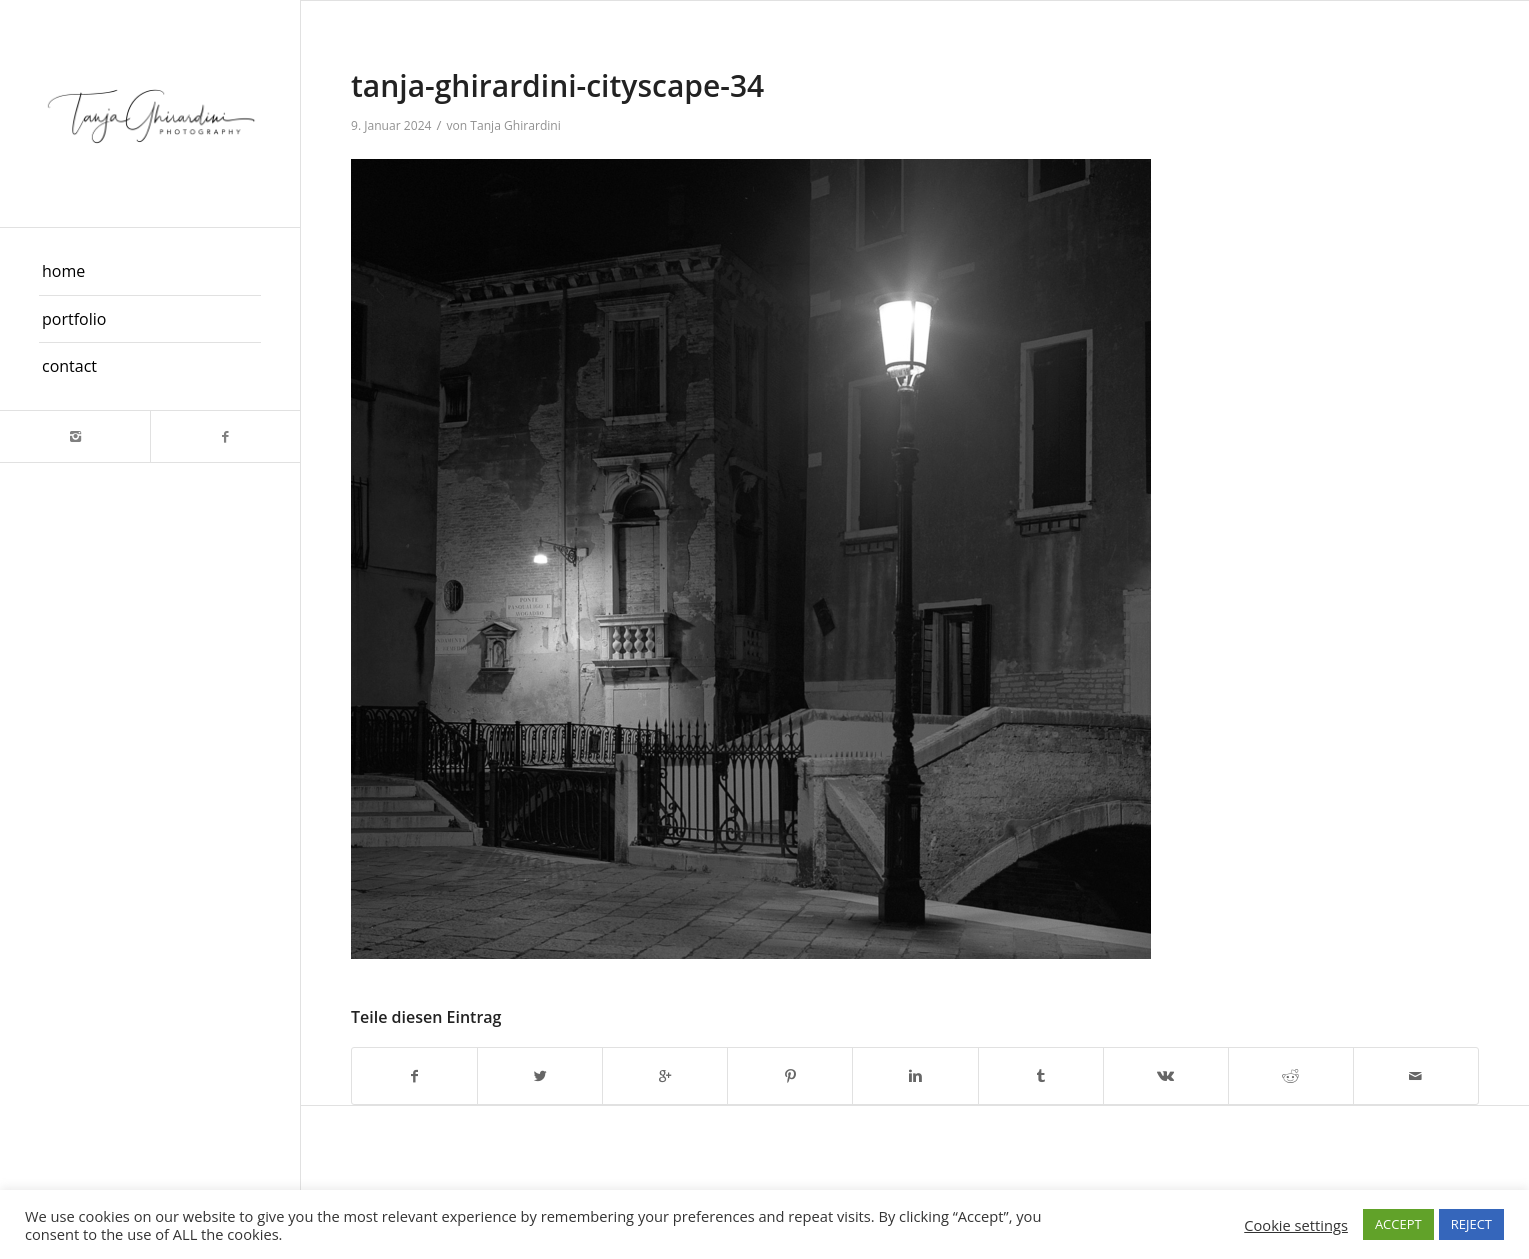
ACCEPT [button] (1398, 1224)
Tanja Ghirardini (515, 125)
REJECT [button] (1471, 1224)
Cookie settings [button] (1296, 1225)
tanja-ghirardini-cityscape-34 (557, 85)
